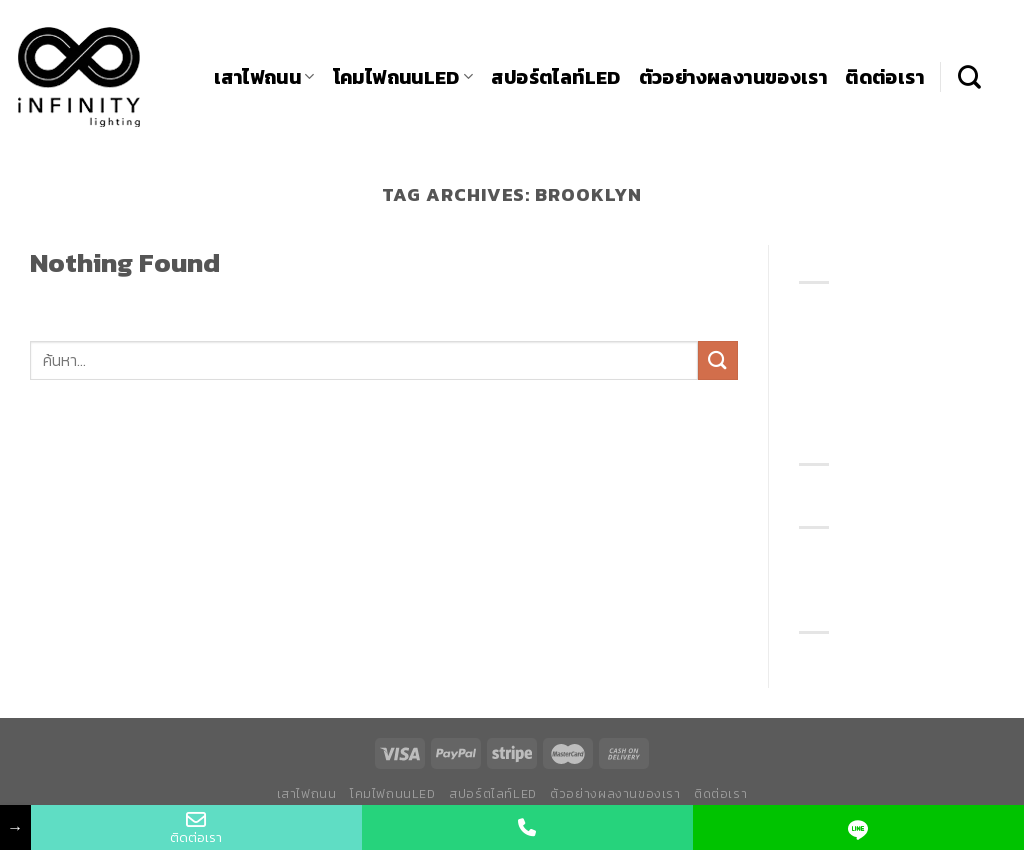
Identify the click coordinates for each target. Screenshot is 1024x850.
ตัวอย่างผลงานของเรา (733, 77)
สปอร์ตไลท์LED (555, 77)
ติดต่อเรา (884, 77)
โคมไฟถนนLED (403, 77)
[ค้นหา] (969, 77)
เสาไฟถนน (264, 77)
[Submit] (718, 360)
